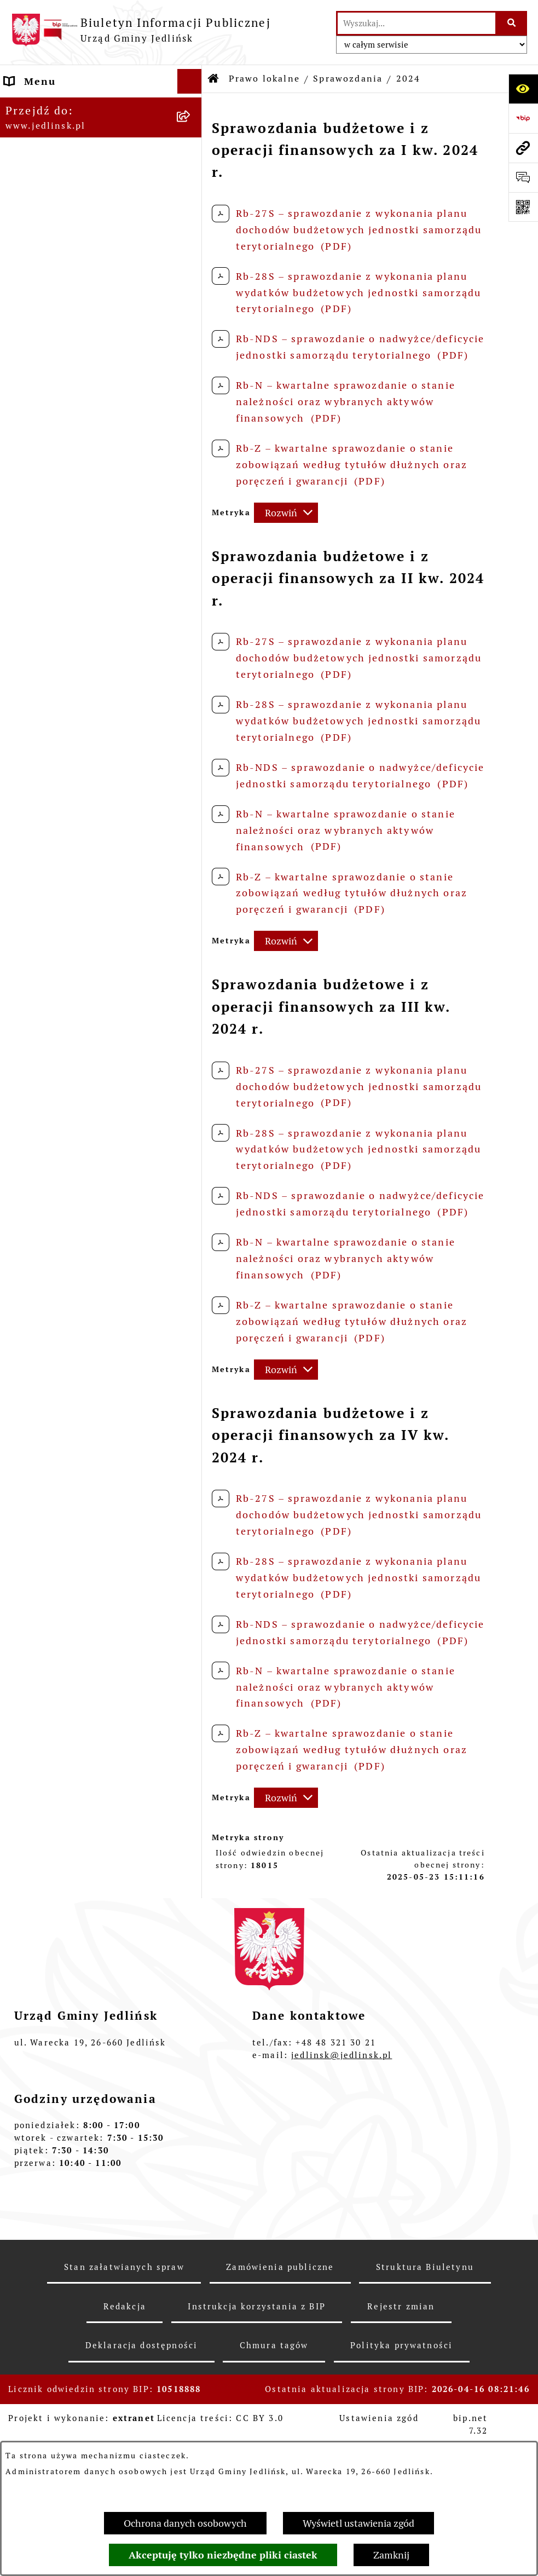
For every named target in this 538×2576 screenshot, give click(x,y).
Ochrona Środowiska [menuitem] (60, 1298)
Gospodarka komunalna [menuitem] (68, 1952)
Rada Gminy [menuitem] (37, 292)
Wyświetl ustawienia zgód (358, 2523)
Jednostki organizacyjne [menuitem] (70, 1780)
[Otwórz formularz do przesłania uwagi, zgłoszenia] (523, 177)
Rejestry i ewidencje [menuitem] (59, 1755)
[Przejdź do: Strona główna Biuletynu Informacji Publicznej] (214, 79)
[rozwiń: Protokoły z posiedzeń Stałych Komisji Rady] (192, 419)
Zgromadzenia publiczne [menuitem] (71, 1928)
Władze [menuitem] (25, 165)
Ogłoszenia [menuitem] (35, 1829)
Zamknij (391, 2555)
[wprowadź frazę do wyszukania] (416, 23)
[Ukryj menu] (189, 81)
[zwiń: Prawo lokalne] (192, 543)
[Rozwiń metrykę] (286, 513)
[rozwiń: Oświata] (192, 1805)
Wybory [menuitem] (25, 2115)
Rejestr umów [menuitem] (42, 2090)
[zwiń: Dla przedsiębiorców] (192, 1456)
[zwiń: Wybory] (192, 2115)
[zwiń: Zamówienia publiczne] (192, 1049)
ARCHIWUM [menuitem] (36, 130)
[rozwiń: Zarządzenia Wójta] (192, 638)
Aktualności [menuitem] (37, 2066)
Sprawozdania (348, 78)
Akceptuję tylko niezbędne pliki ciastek (223, 2555)
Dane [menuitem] (19, 106)
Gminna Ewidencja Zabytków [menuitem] (82, 1731)
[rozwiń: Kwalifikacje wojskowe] (192, 1977)
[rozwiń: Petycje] (192, 1854)
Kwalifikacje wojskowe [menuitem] (65, 1977)
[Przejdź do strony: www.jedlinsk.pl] (523, 148)
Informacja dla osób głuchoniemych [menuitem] (59, 2034)
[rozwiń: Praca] (192, 2002)
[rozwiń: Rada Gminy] (192, 229)
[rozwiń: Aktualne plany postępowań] (192, 1156)
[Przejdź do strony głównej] (141, 30)
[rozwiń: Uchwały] (192, 606)
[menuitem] (101, 197)
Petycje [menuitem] (24, 1854)
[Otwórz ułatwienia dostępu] (523, 88)
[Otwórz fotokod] (523, 207)
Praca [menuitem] (20, 2002)
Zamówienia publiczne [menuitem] (65, 1048)
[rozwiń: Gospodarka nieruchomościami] (192, 892)
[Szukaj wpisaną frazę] (512, 23)
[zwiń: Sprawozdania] (192, 702)
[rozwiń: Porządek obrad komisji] (192, 355)
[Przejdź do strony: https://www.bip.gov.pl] (523, 118)
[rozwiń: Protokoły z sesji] (192, 387)
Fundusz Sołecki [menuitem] (49, 1903)
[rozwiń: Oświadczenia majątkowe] (192, 1879)
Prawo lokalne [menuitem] (43, 543)
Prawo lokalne (264, 78)
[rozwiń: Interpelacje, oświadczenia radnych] (192, 465)
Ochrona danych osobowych (185, 2523)
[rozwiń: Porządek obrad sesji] (192, 323)
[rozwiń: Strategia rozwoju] (192, 860)
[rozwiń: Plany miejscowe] (192, 985)
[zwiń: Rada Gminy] (192, 292)
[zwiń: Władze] (192, 166)
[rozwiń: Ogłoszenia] (192, 1329)
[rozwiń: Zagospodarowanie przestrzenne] (192, 939)
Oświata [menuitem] (26, 1805)
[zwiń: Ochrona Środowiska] (192, 1298)
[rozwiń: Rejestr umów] (192, 2091)
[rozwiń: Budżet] (192, 670)
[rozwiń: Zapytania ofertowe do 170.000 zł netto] (192, 1220)
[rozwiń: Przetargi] (192, 1188)
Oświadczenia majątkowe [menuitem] (73, 1878)
